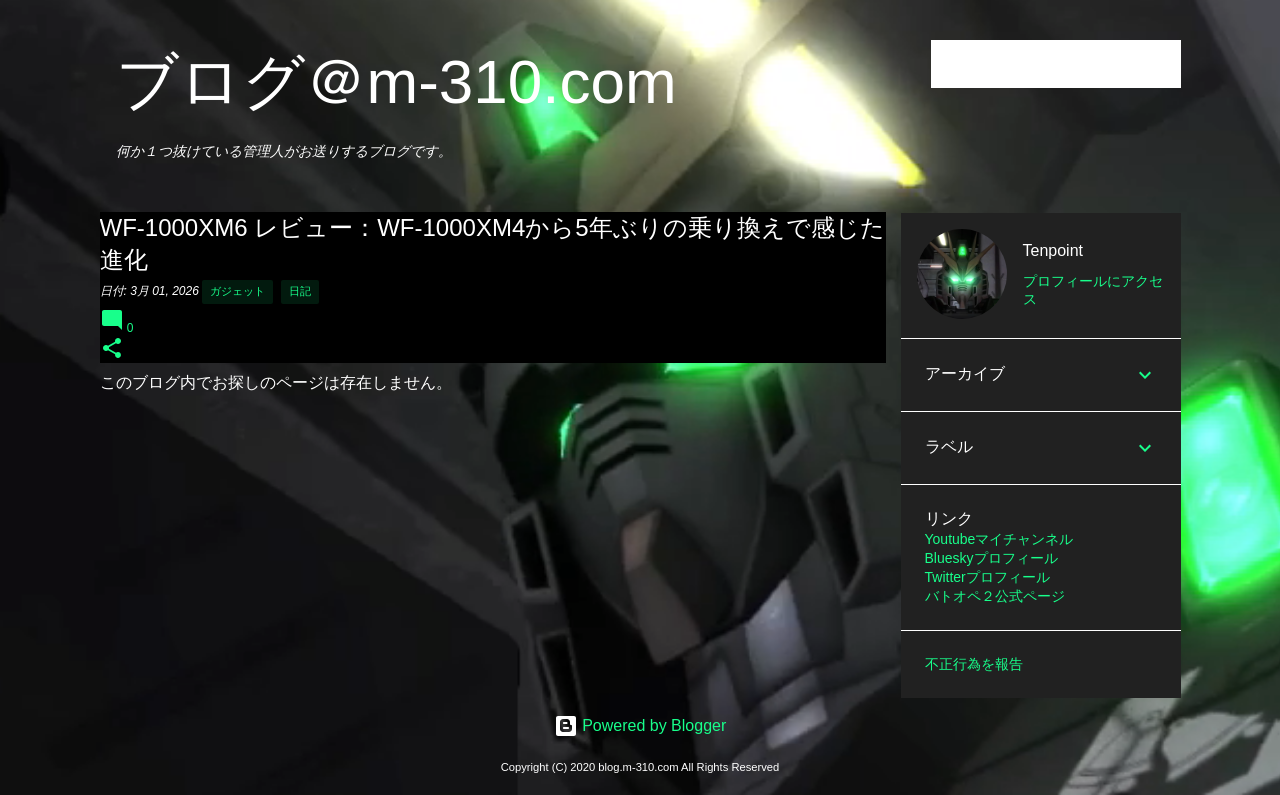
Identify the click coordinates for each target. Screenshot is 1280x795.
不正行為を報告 (974, 664)
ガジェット (237, 291)
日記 (300, 291)
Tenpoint (1053, 250)
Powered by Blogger (640, 725)
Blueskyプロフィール (991, 558)
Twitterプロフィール (987, 577)
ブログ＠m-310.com (396, 81)
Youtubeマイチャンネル (999, 539)
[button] (112, 349)
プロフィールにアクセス (1093, 290)
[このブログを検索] (1076, 64)
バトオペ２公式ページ (995, 596)
